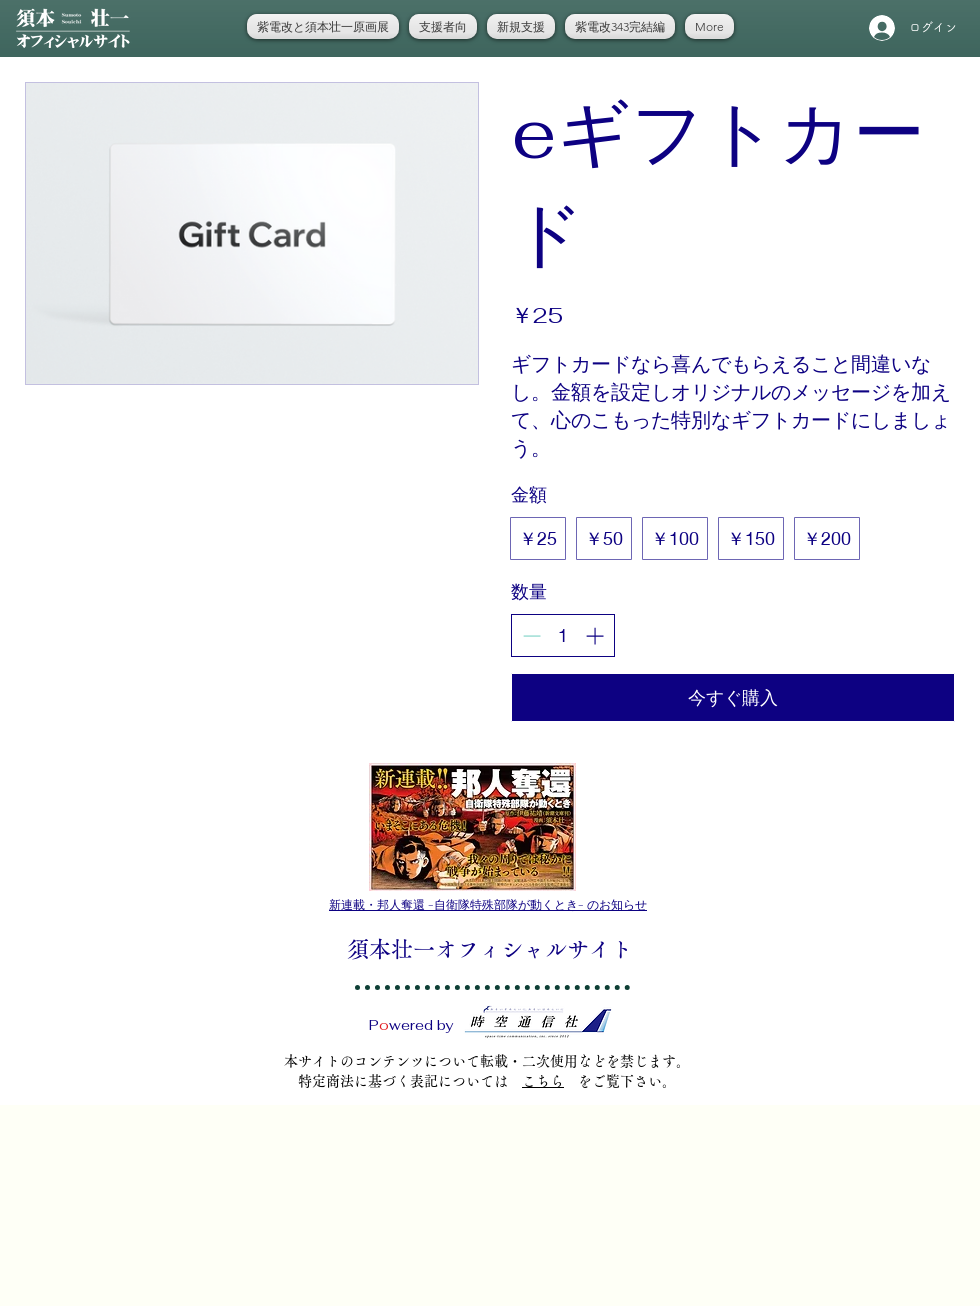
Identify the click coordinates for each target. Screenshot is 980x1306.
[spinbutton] (563, 635)
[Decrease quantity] (531, 635)
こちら (543, 1081)
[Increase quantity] (594, 635)
